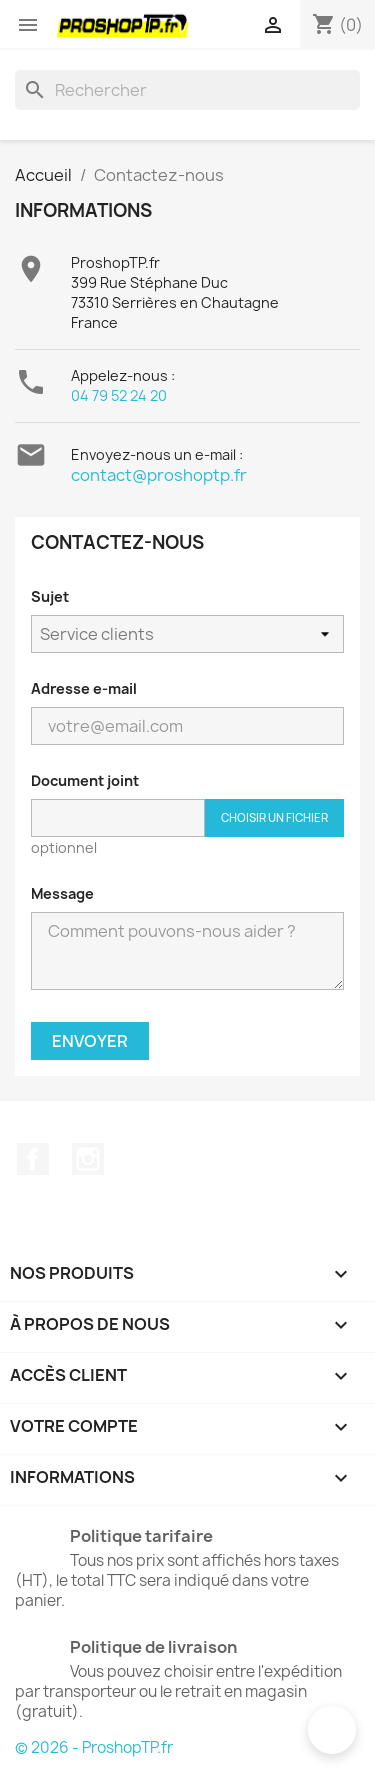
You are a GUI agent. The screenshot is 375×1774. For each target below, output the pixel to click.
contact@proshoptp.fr (159, 475)
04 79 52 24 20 (119, 395)
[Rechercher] (187, 90)
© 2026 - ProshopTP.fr (94, 1747)
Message (62, 893)
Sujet (50, 596)
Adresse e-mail (84, 688)
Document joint (85, 780)
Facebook (33, 1159)
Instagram (88, 1159)
